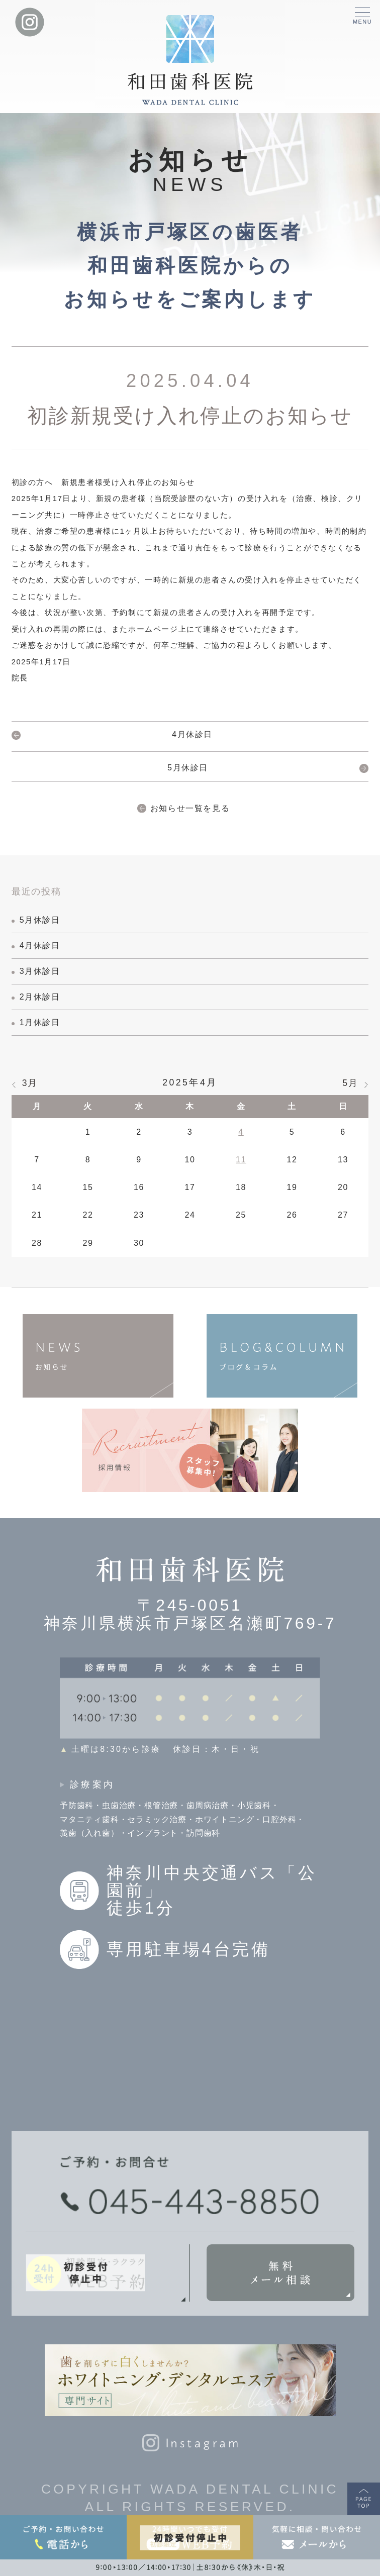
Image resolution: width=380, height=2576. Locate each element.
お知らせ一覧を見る (190, 808)
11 (241, 1159)
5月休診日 (187, 767)
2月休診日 (40, 997)
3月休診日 (40, 971)
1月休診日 (40, 1022)
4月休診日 (192, 734)
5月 (350, 1083)
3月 (30, 1083)
